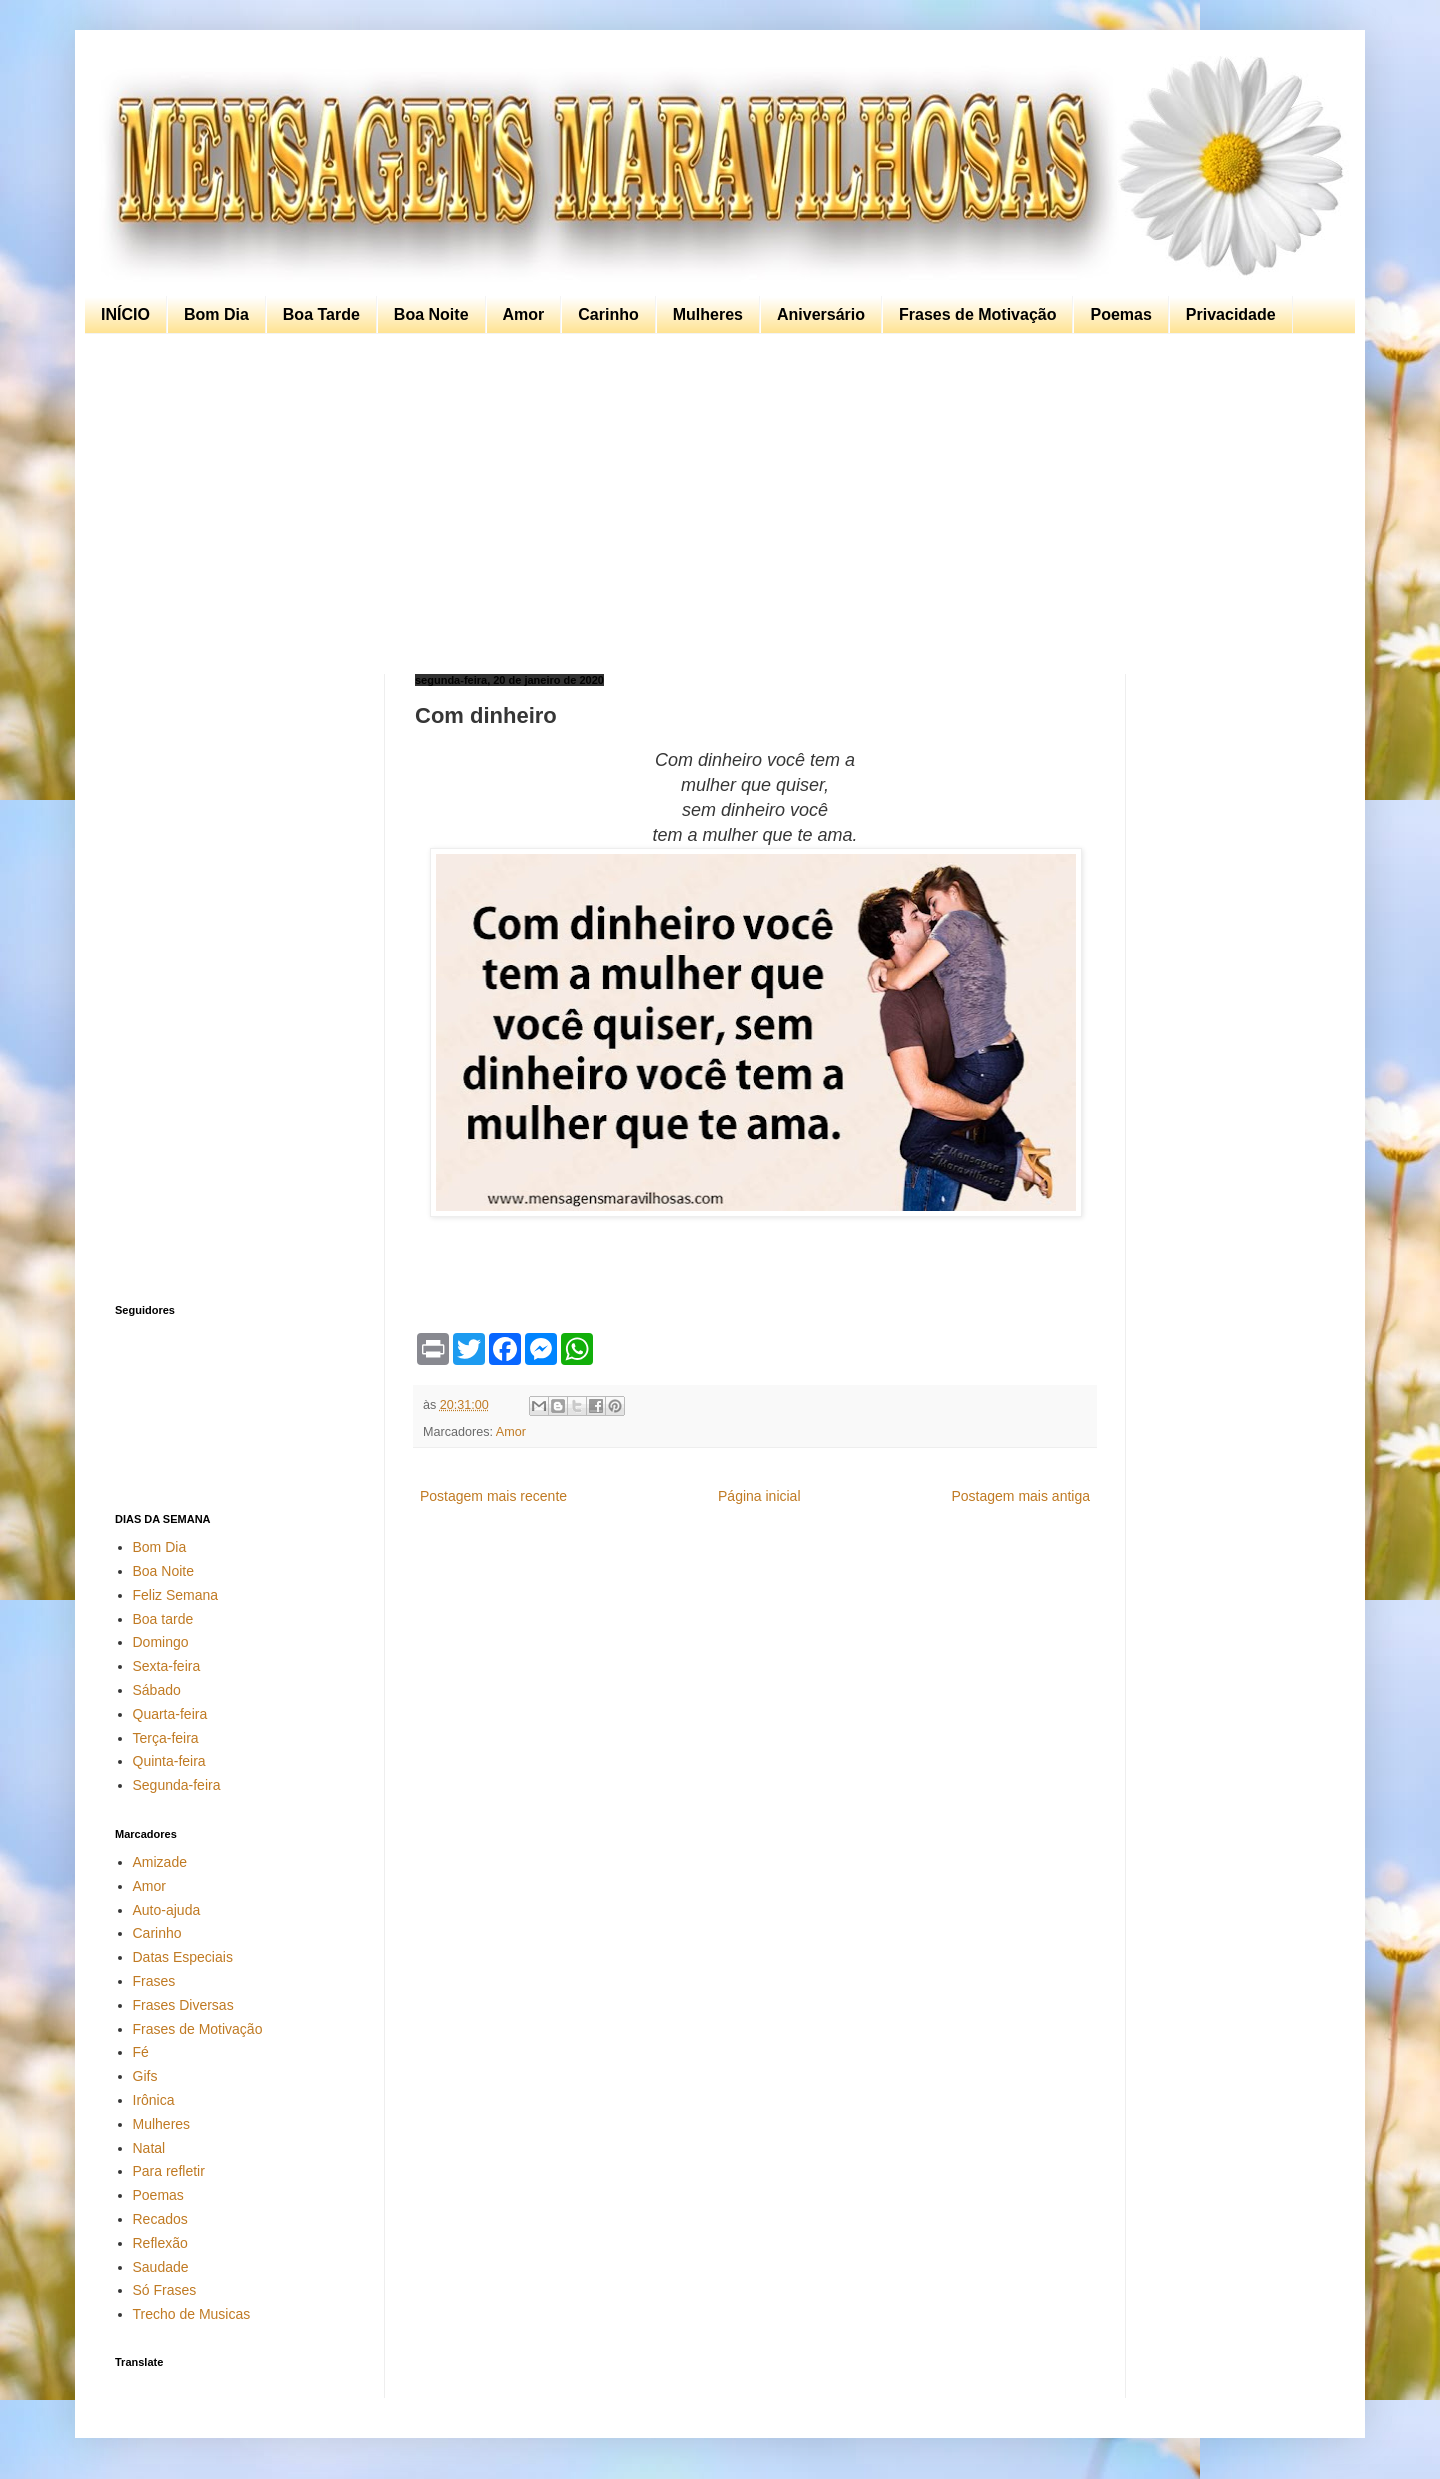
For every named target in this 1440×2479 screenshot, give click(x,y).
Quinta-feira (169, 1761)
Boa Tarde (321, 314)
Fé (141, 2052)
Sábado (157, 1690)
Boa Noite (431, 314)
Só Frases (165, 2290)
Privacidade (1231, 314)
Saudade (161, 2267)
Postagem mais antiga (1020, 1496)
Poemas (1120, 314)
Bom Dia (216, 314)
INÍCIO (125, 314)
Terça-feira (166, 1738)
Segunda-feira (177, 1785)
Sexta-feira (167, 1666)
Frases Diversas (183, 2005)
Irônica (154, 2100)
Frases (154, 1981)
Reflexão (160, 2243)
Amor (524, 314)
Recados (160, 2219)
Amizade (160, 1862)
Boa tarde (163, 1619)
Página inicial (759, 1496)
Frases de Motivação (977, 314)
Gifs (145, 2076)
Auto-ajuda (167, 1910)
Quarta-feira (170, 1714)
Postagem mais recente (493, 1496)
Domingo (161, 1642)
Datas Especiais (183, 1957)
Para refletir (169, 2171)
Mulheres (708, 314)
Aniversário (821, 314)
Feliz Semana (176, 1595)
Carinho (608, 314)
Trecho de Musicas (192, 2314)
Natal (149, 2148)
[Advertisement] (715, 504)
